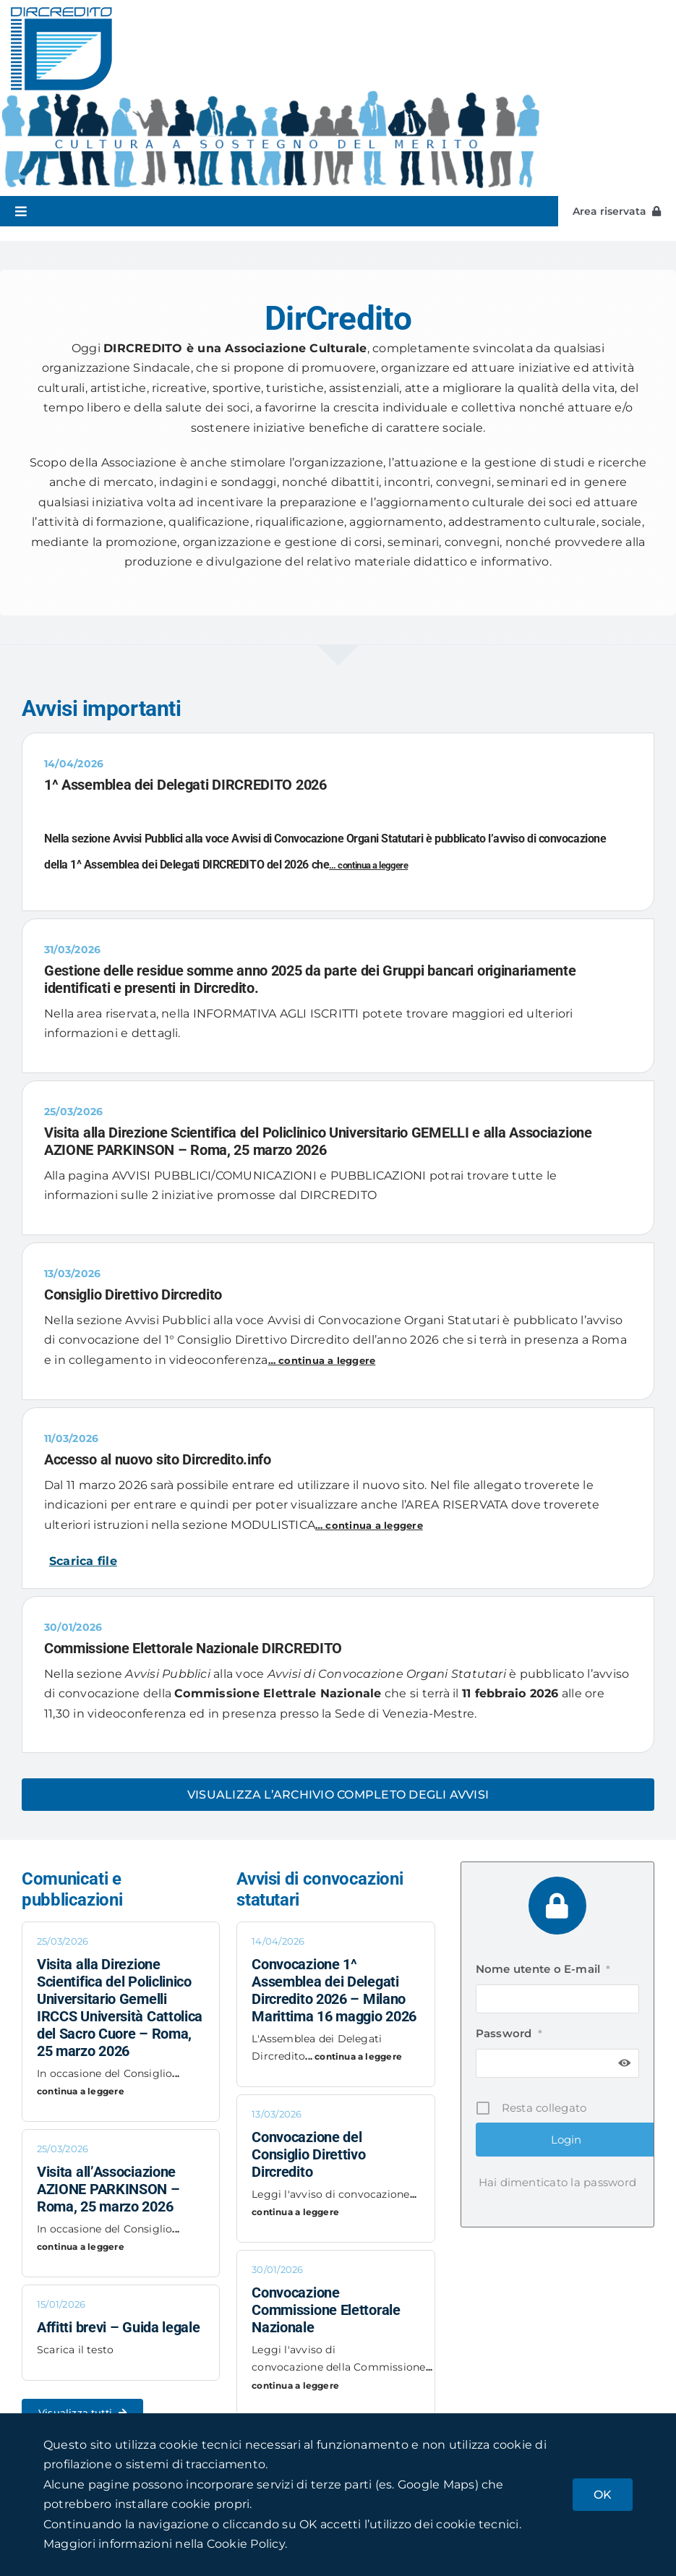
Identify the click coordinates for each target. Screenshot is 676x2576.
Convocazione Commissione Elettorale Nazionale (326, 2310)
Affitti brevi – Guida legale (118, 2327)
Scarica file (83, 1561)
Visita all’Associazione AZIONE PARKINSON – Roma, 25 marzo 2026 (108, 2189)
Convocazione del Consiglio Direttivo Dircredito (308, 2154)
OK (603, 2495)
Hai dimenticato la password (557, 2182)
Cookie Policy (246, 2544)
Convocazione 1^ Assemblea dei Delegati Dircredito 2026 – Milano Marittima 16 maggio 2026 (334, 1990)
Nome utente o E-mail (543, 1969)
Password (509, 2033)
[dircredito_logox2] (61, 13)
